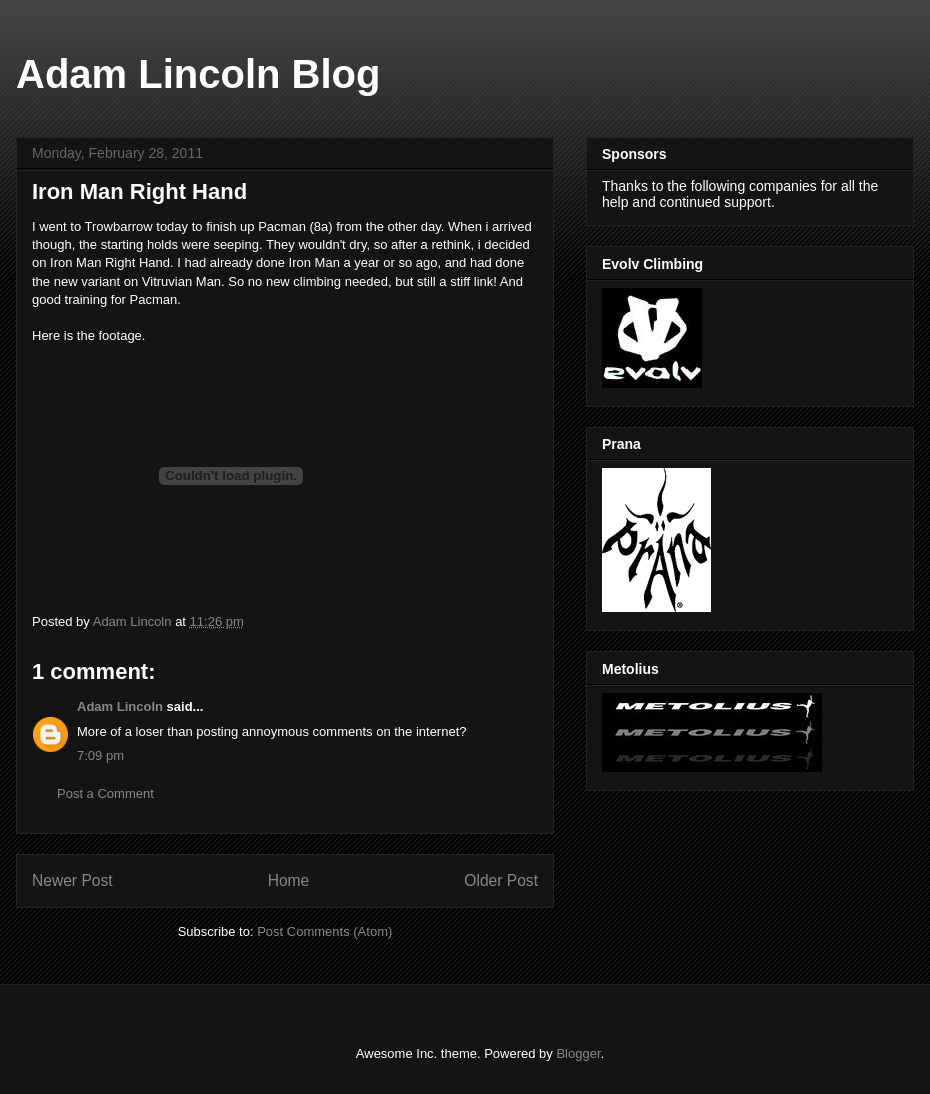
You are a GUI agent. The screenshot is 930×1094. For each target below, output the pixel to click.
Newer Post (72, 880)
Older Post (501, 880)
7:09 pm (100, 755)
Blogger (578, 1053)
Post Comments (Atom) (324, 931)
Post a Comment (105, 793)
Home (289, 880)
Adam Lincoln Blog (198, 74)
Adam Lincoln (120, 706)
